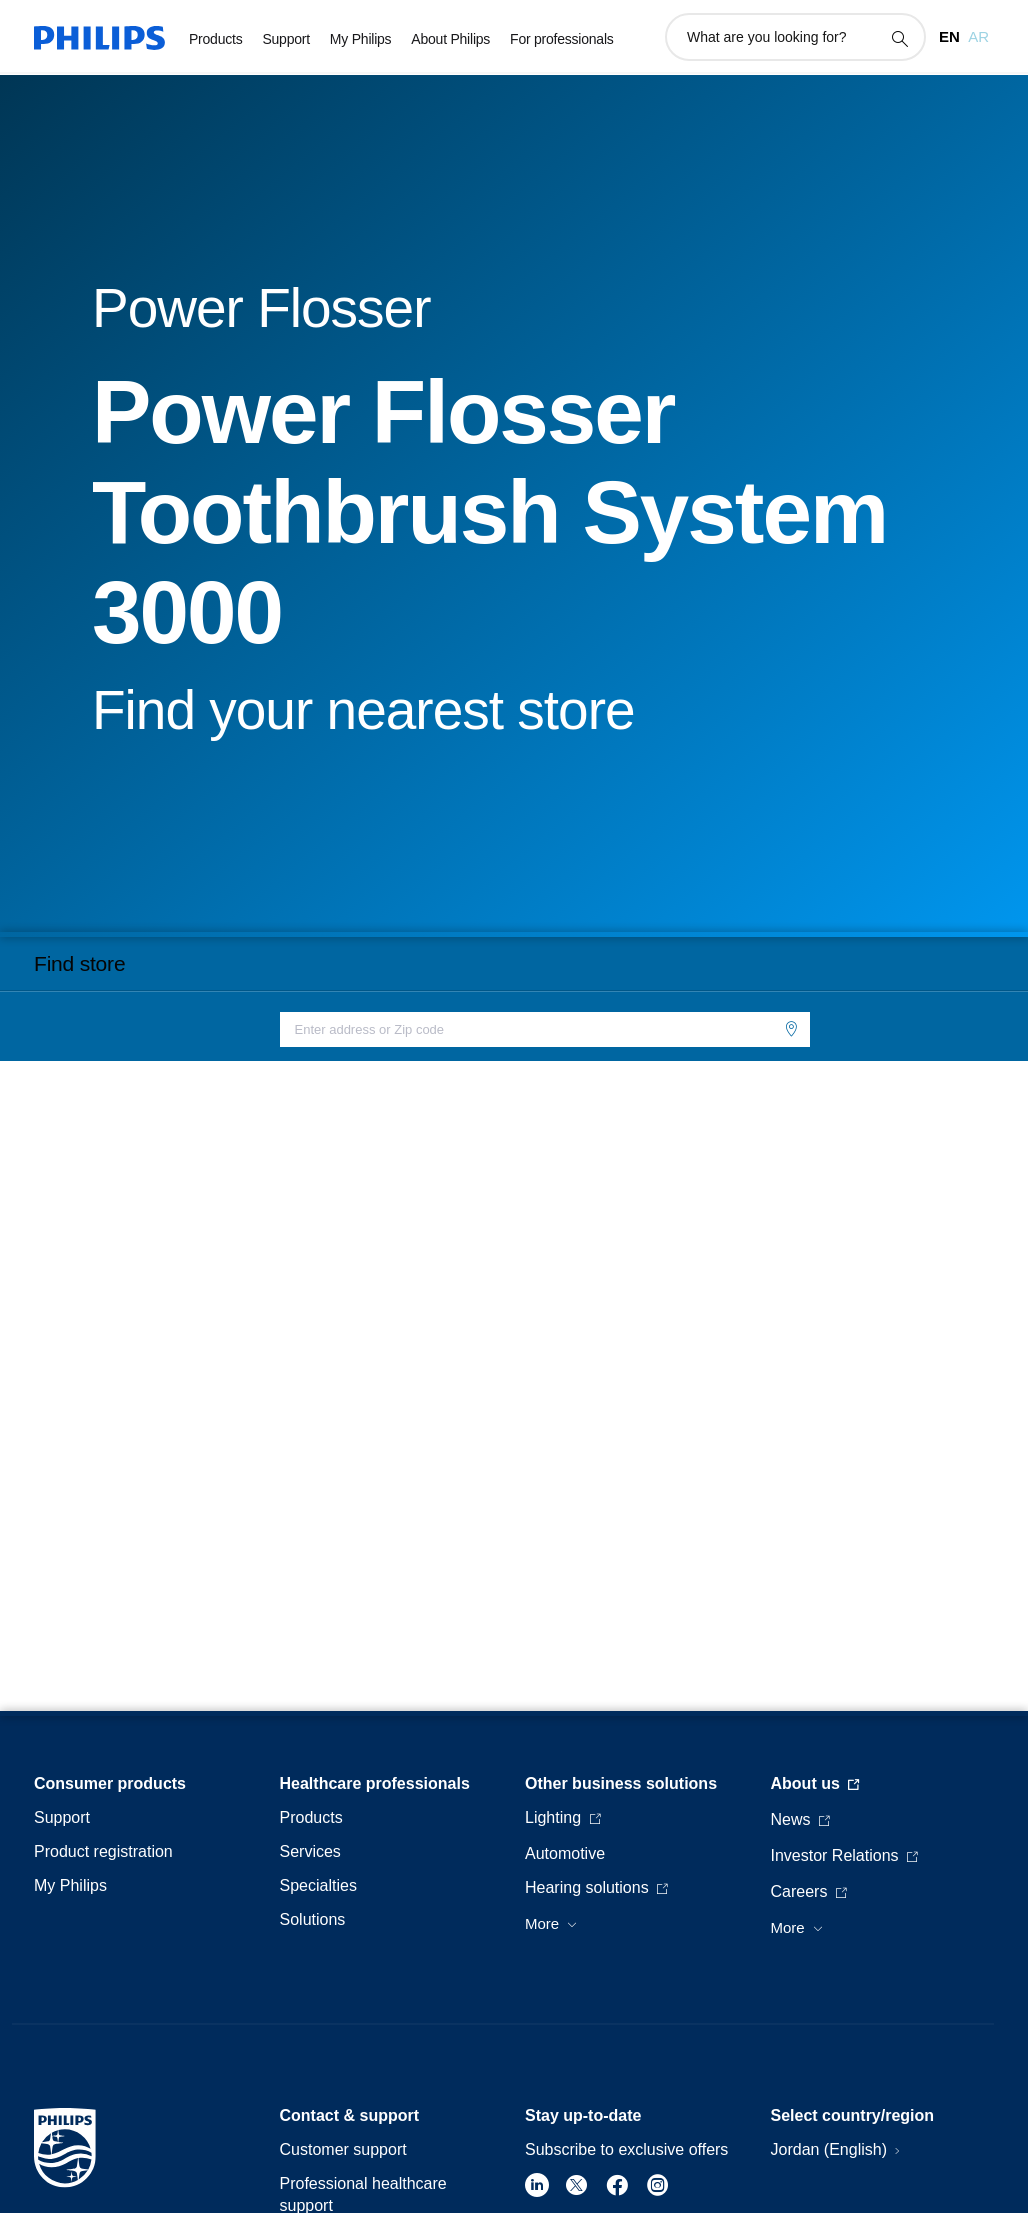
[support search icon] (899, 38)
